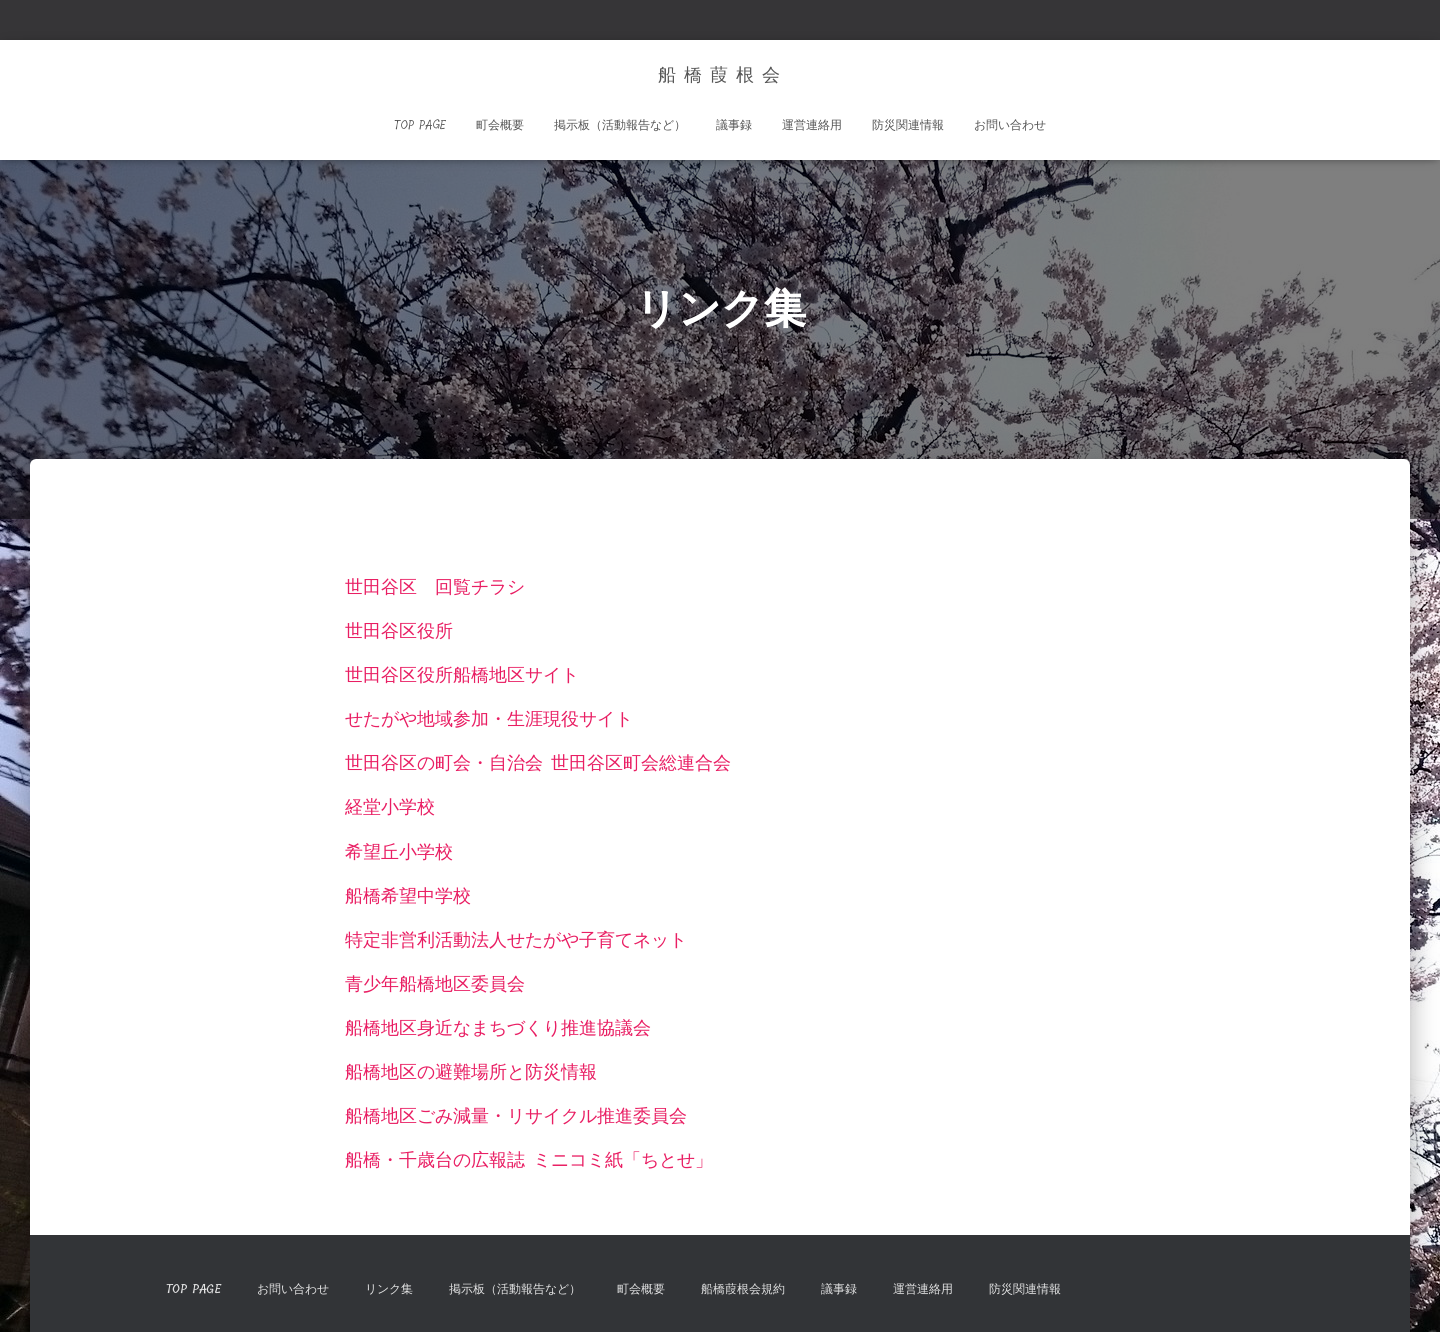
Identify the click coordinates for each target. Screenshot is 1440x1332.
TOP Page (420, 125)
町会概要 (500, 125)
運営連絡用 (812, 125)
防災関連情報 (908, 125)
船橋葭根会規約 (743, 1289)
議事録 (734, 125)
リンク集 (389, 1289)
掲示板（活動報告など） (620, 125)
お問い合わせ (1010, 125)
